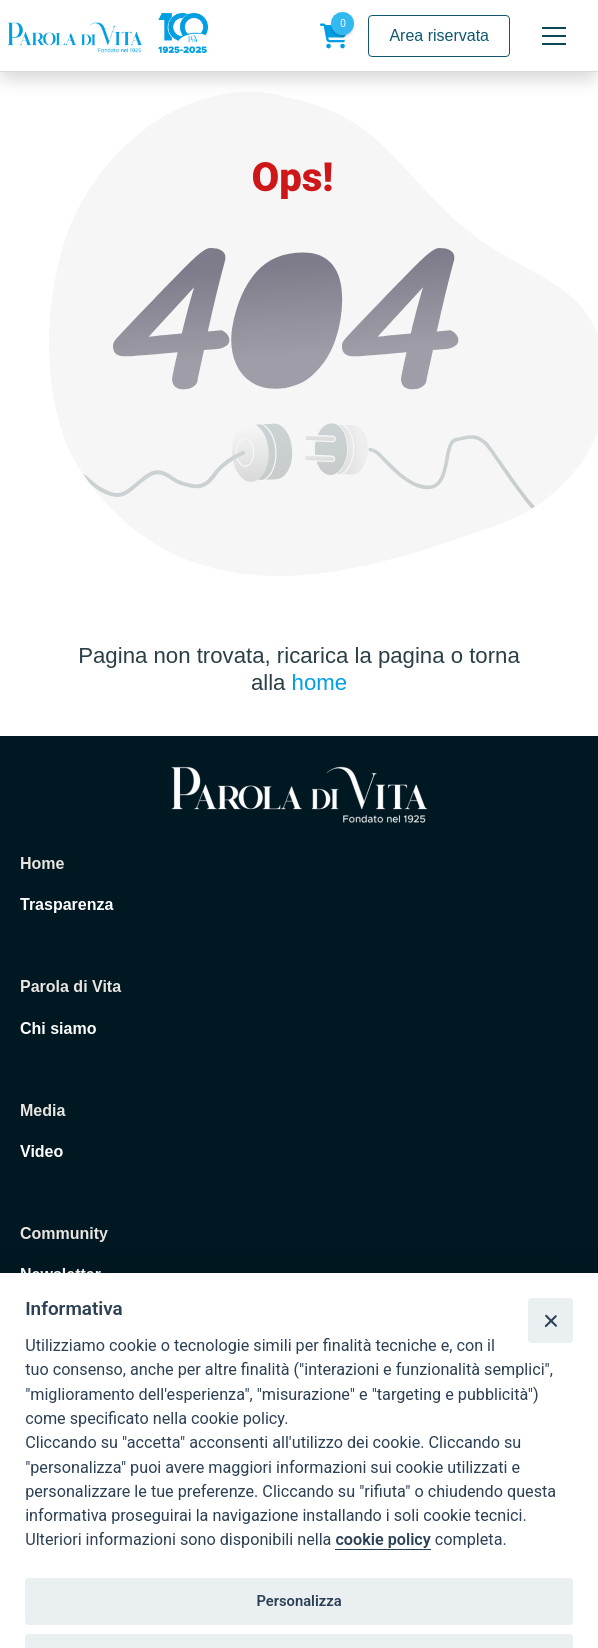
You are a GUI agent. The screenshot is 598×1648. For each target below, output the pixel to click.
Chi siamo (58, 1028)
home (320, 682)
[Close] (550, 1320)
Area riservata (439, 35)
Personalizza (298, 1601)
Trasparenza (66, 904)
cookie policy (382, 1539)
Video (41, 1151)
